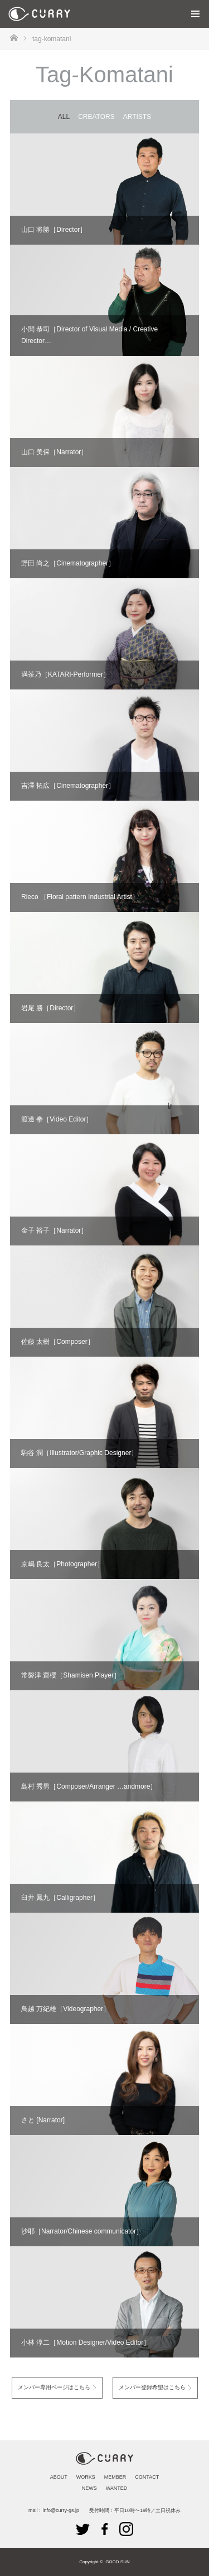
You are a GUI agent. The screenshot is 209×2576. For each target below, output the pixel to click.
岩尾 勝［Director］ (50, 1008)
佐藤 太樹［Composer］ (57, 1342)
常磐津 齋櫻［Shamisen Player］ (70, 1675)
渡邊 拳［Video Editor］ (57, 1119)
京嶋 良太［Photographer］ (62, 1564)
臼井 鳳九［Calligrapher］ (60, 1898)
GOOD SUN (117, 2561)
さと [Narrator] (43, 2120)
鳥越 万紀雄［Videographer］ (65, 2009)
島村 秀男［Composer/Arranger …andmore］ (89, 1786)
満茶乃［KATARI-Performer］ (65, 674)
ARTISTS (137, 117)
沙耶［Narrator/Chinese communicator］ (82, 2231)
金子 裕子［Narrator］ (54, 1230)
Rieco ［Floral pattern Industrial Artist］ (80, 897)
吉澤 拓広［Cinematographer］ (68, 786)
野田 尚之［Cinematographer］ (68, 563)
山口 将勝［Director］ (53, 230)
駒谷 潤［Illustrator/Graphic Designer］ (79, 1453)
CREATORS (96, 117)
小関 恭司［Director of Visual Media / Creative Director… (89, 335)
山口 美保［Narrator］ (54, 452)
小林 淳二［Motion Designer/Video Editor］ (85, 2342)
